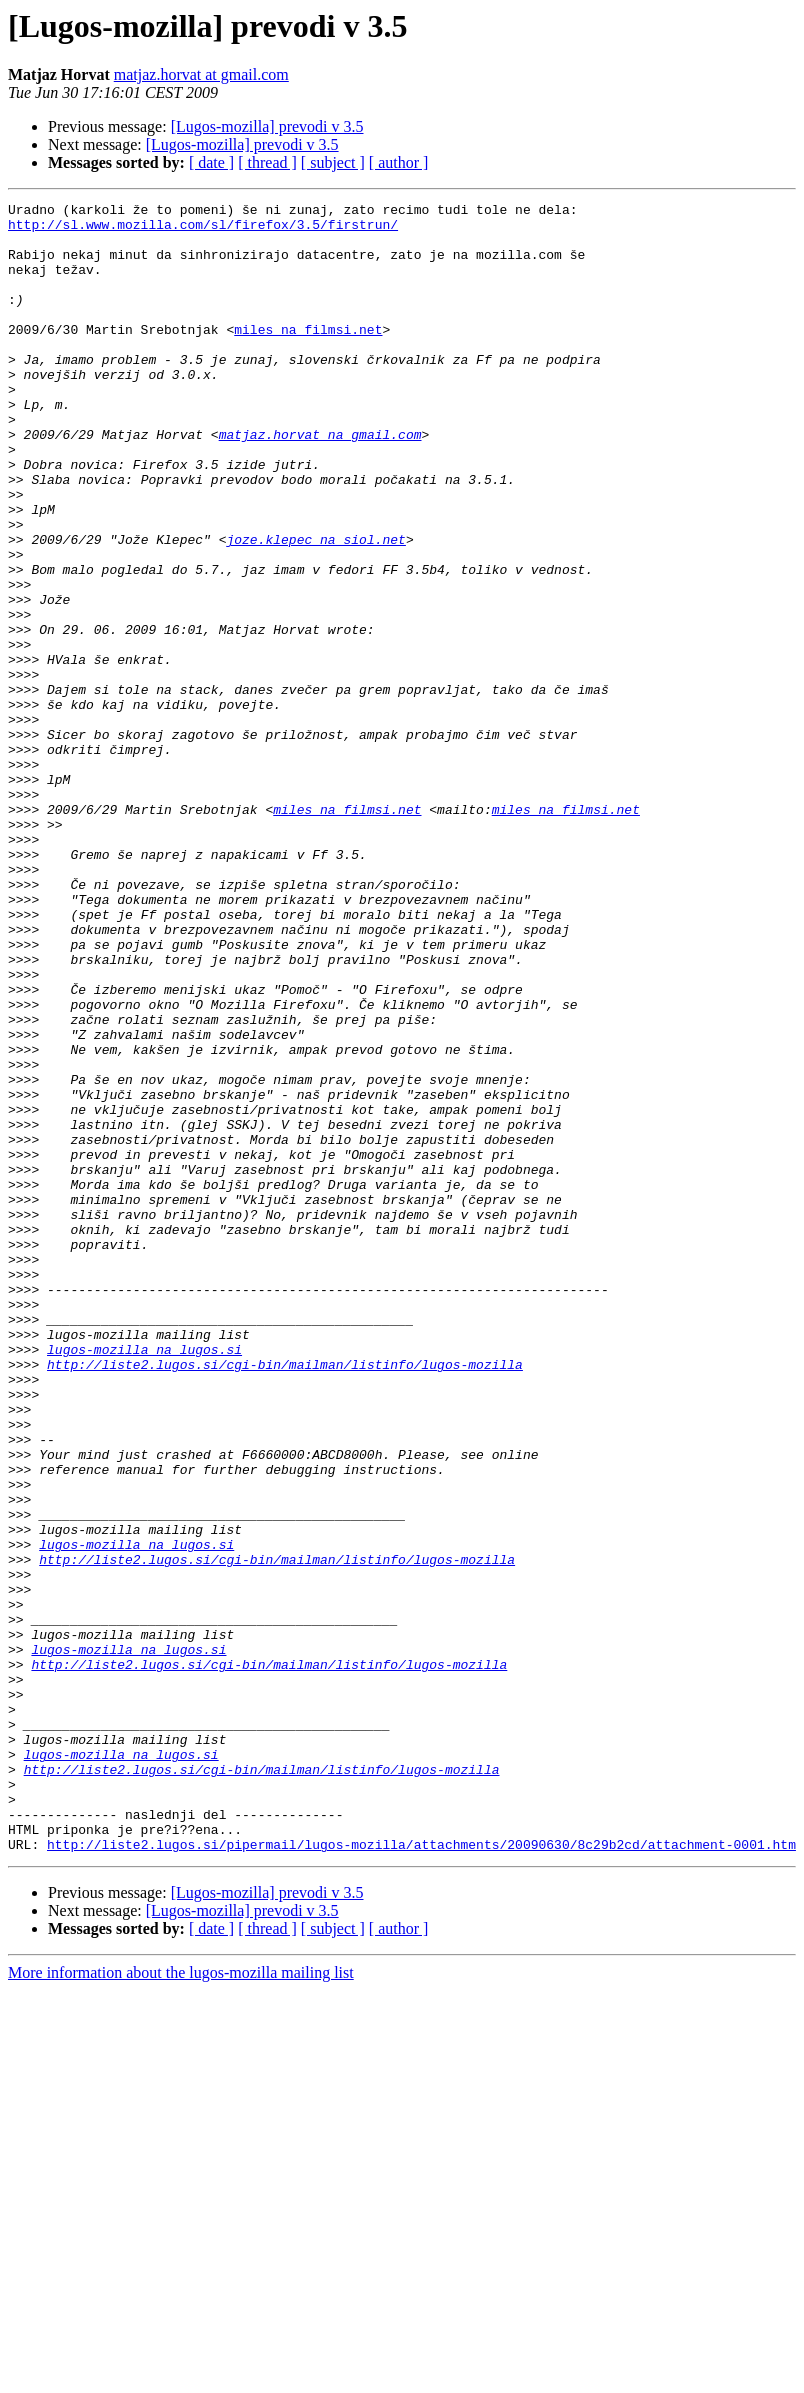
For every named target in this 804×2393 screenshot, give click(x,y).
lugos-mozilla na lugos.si (144, 1580)
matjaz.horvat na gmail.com (320, 482)
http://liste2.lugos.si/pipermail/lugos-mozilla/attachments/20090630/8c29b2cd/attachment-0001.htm (421, 2174)
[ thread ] (267, 162)
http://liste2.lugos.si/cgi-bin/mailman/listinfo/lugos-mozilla (285, 1598)
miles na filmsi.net (308, 356)
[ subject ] (333, 162)
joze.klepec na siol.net (315, 608)
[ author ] (399, 162)
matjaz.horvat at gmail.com (201, 74)
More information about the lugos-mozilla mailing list (181, 2302)
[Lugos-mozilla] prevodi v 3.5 (267, 126)
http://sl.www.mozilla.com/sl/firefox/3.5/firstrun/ (203, 230)
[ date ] (211, 162)
